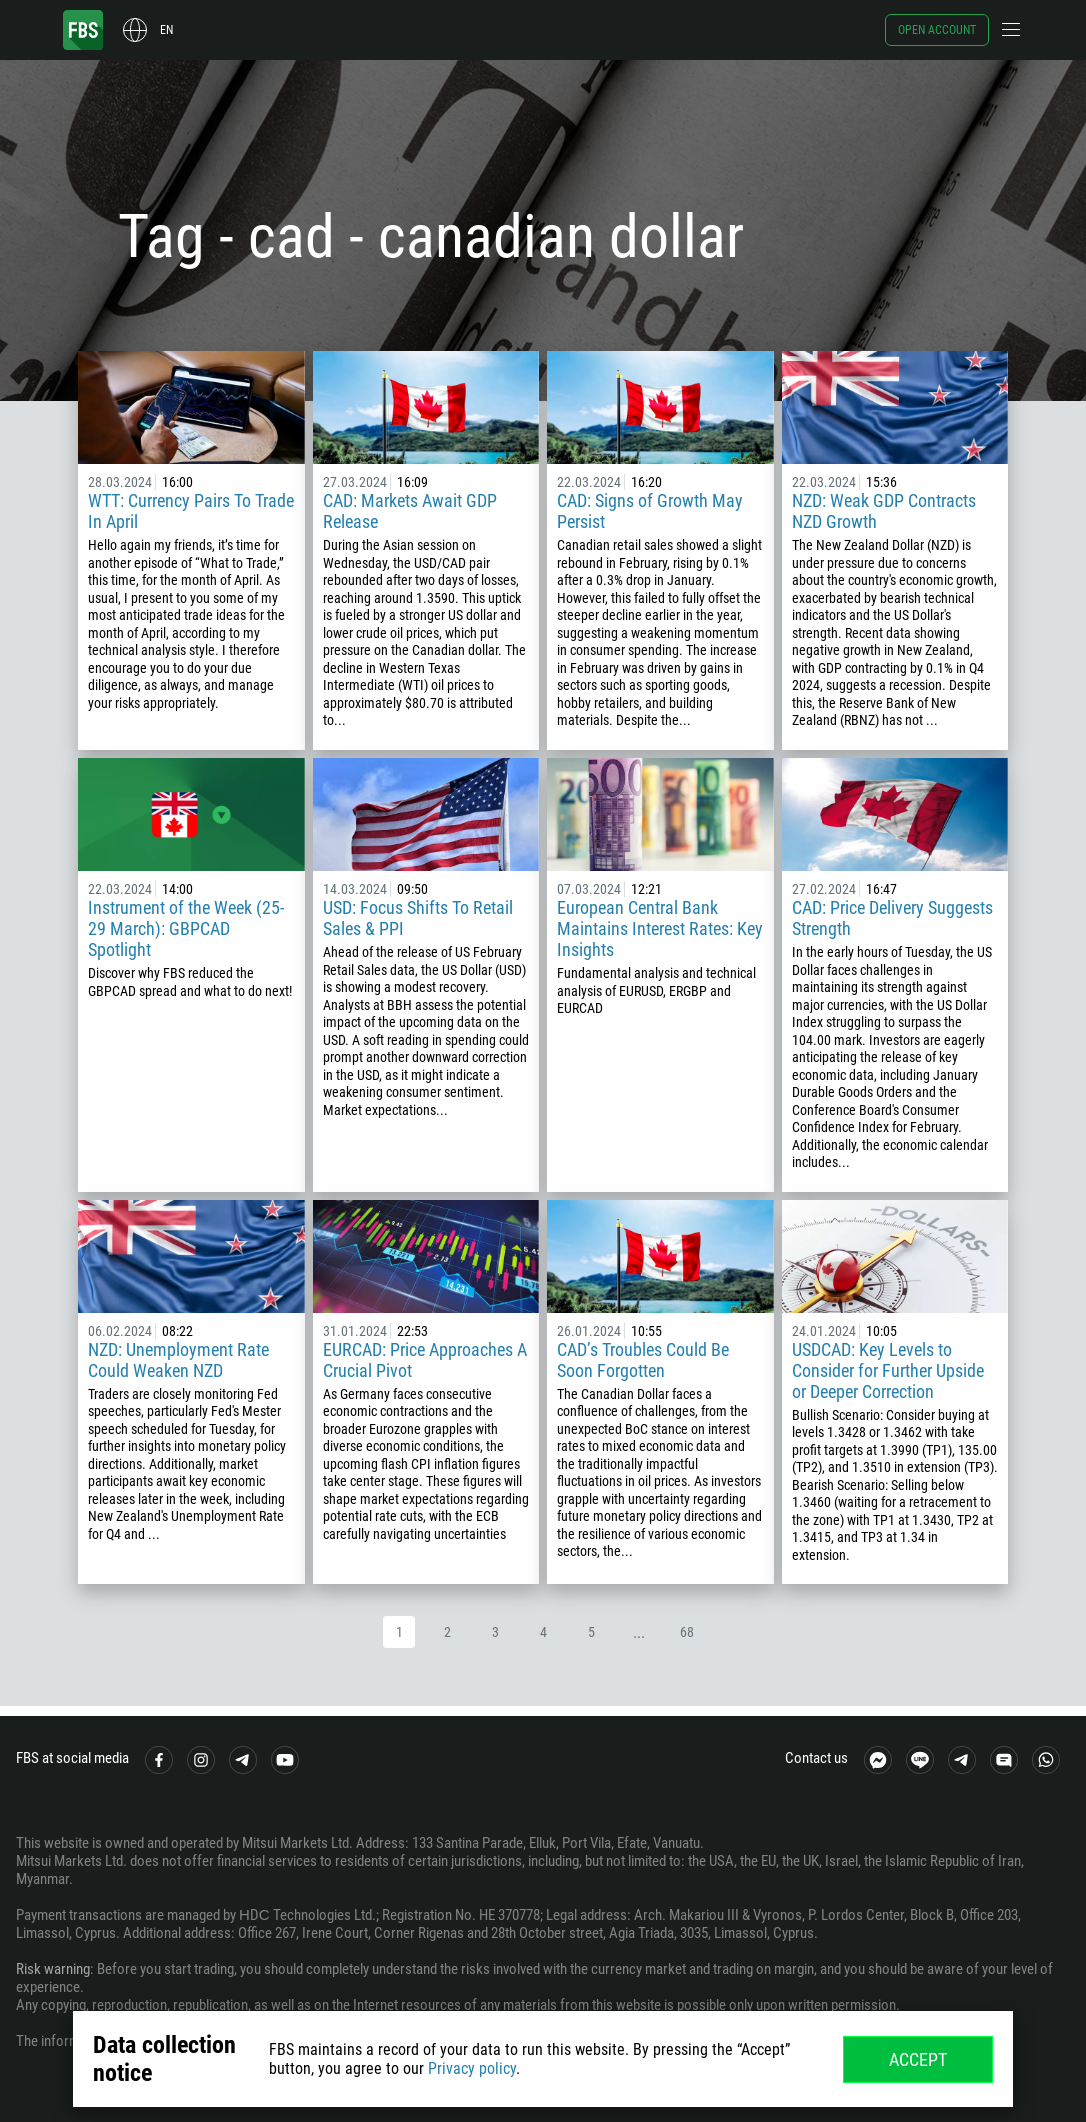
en (166, 30)
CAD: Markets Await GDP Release (410, 511)
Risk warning (53, 1969)
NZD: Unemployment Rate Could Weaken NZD (178, 1360)
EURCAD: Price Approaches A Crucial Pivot (425, 1360)
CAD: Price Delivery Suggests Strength (892, 918)
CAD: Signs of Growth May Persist (650, 511)
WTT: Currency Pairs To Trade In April (191, 511)
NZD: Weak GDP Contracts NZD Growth (884, 511)
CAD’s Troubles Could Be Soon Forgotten (643, 1360)
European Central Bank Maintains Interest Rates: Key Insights (660, 928)
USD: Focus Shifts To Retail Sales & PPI (418, 918)
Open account (937, 30)
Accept (918, 2059)
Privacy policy (472, 2068)
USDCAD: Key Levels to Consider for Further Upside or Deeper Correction (888, 1370)
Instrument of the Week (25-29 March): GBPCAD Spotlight (186, 928)
